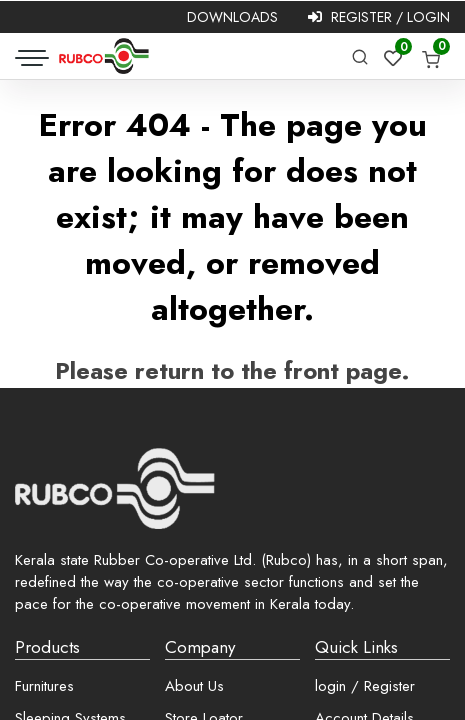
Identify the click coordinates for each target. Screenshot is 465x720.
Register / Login (379, 17)
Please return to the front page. (232, 370)
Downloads (232, 17)
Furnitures (44, 686)
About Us (194, 686)
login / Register (365, 686)
